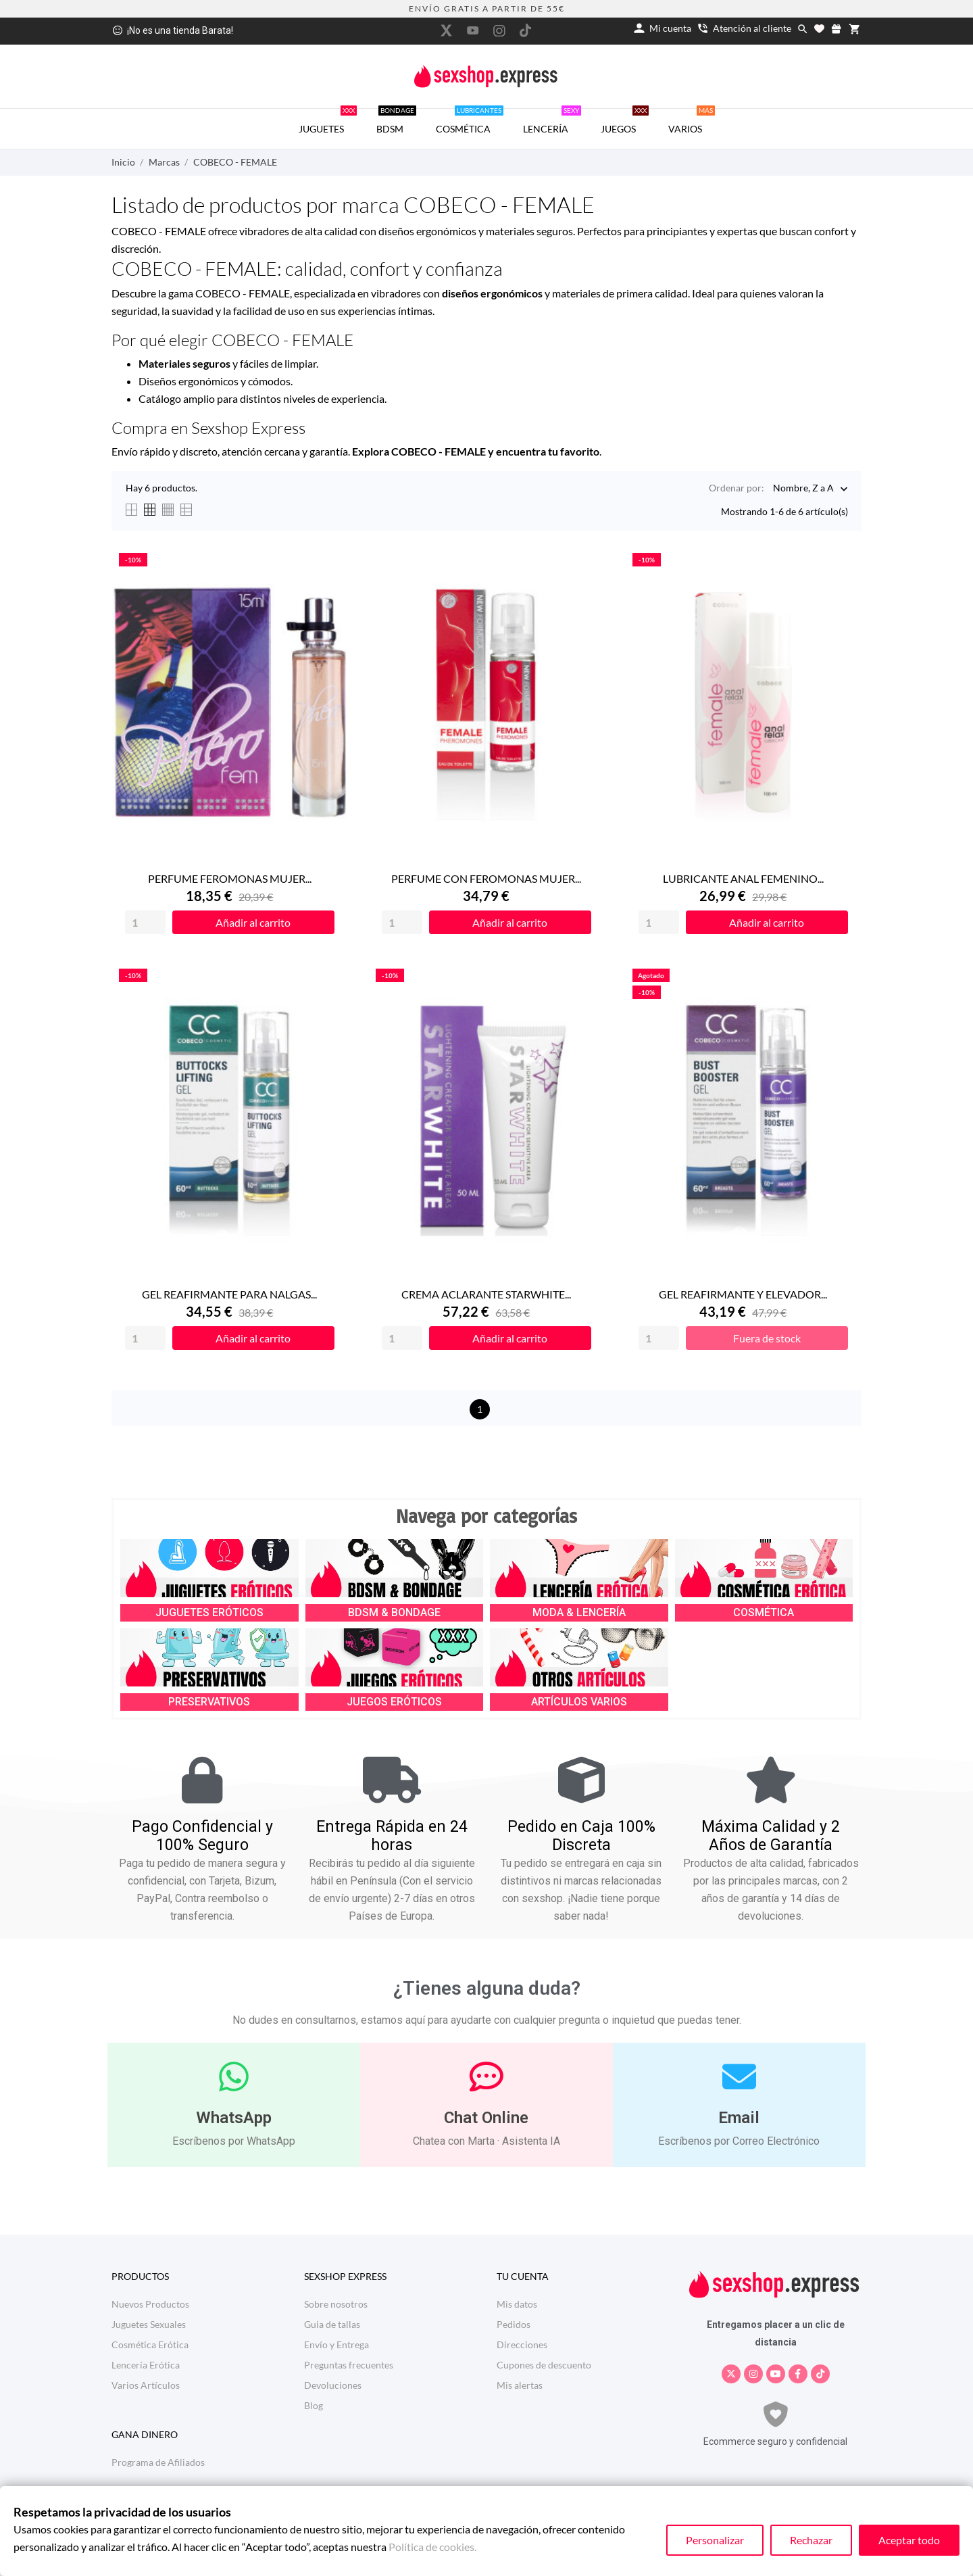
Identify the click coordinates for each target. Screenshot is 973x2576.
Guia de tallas (332, 2324)
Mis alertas (520, 2385)
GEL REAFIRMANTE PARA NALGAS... (229, 1294)
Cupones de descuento (544, 2365)
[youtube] (473, 30)
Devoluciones (332, 2385)
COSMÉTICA (469, 122)
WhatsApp (234, 2117)
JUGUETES (328, 122)
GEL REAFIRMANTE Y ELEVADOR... (743, 1294)
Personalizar (715, 2539)
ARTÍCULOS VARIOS (579, 1701)
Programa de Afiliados (158, 2462)
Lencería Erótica (145, 2365)
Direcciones (522, 2344)
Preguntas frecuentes (348, 2365)
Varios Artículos (145, 2385)
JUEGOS (625, 122)
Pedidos (513, 2324)
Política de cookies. (432, 2546)
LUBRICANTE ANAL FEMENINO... (743, 878)
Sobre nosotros (336, 2304)
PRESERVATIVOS (209, 1701)
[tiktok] (526, 30)
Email (738, 2117)
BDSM (396, 122)
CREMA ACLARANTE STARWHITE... (486, 1294)
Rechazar (811, 2539)
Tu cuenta (523, 2276)
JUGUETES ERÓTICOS (209, 1612)
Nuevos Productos (150, 2304)
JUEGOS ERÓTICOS (394, 1701)
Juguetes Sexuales (148, 2324)
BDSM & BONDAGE (394, 1612)
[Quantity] (145, 922)
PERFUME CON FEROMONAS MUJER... (486, 878)
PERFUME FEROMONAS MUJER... (229, 878)
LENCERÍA (552, 122)
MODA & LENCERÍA (579, 1612)
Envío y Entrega (336, 2344)
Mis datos (517, 2304)
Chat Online (486, 2117)
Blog (313, 2405)
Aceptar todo (909, 2539)
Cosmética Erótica (150, 2344)
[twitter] (447, 30)
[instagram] (499, 31)
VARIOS (691, 122)
